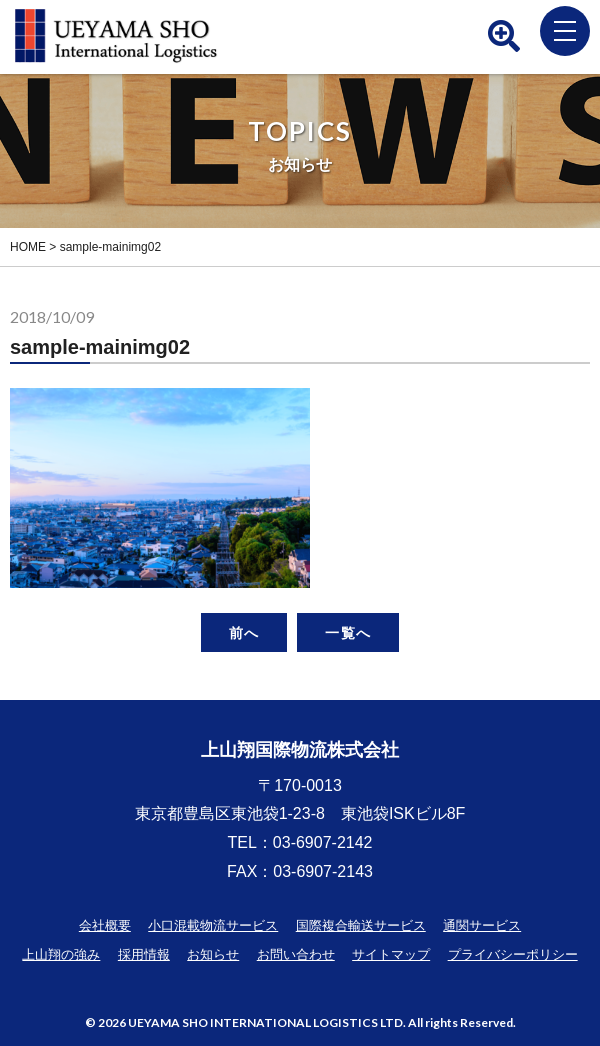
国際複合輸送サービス (361, 925)
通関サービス (482, 925)
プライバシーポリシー (513, 954)
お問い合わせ (296, 954)
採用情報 (144, 954)
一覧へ (347, 632)
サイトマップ (391, 954)
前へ (244, 632)
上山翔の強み (61, 954)
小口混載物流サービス (213, 925)
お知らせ (213, 954)
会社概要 (105, 925)
